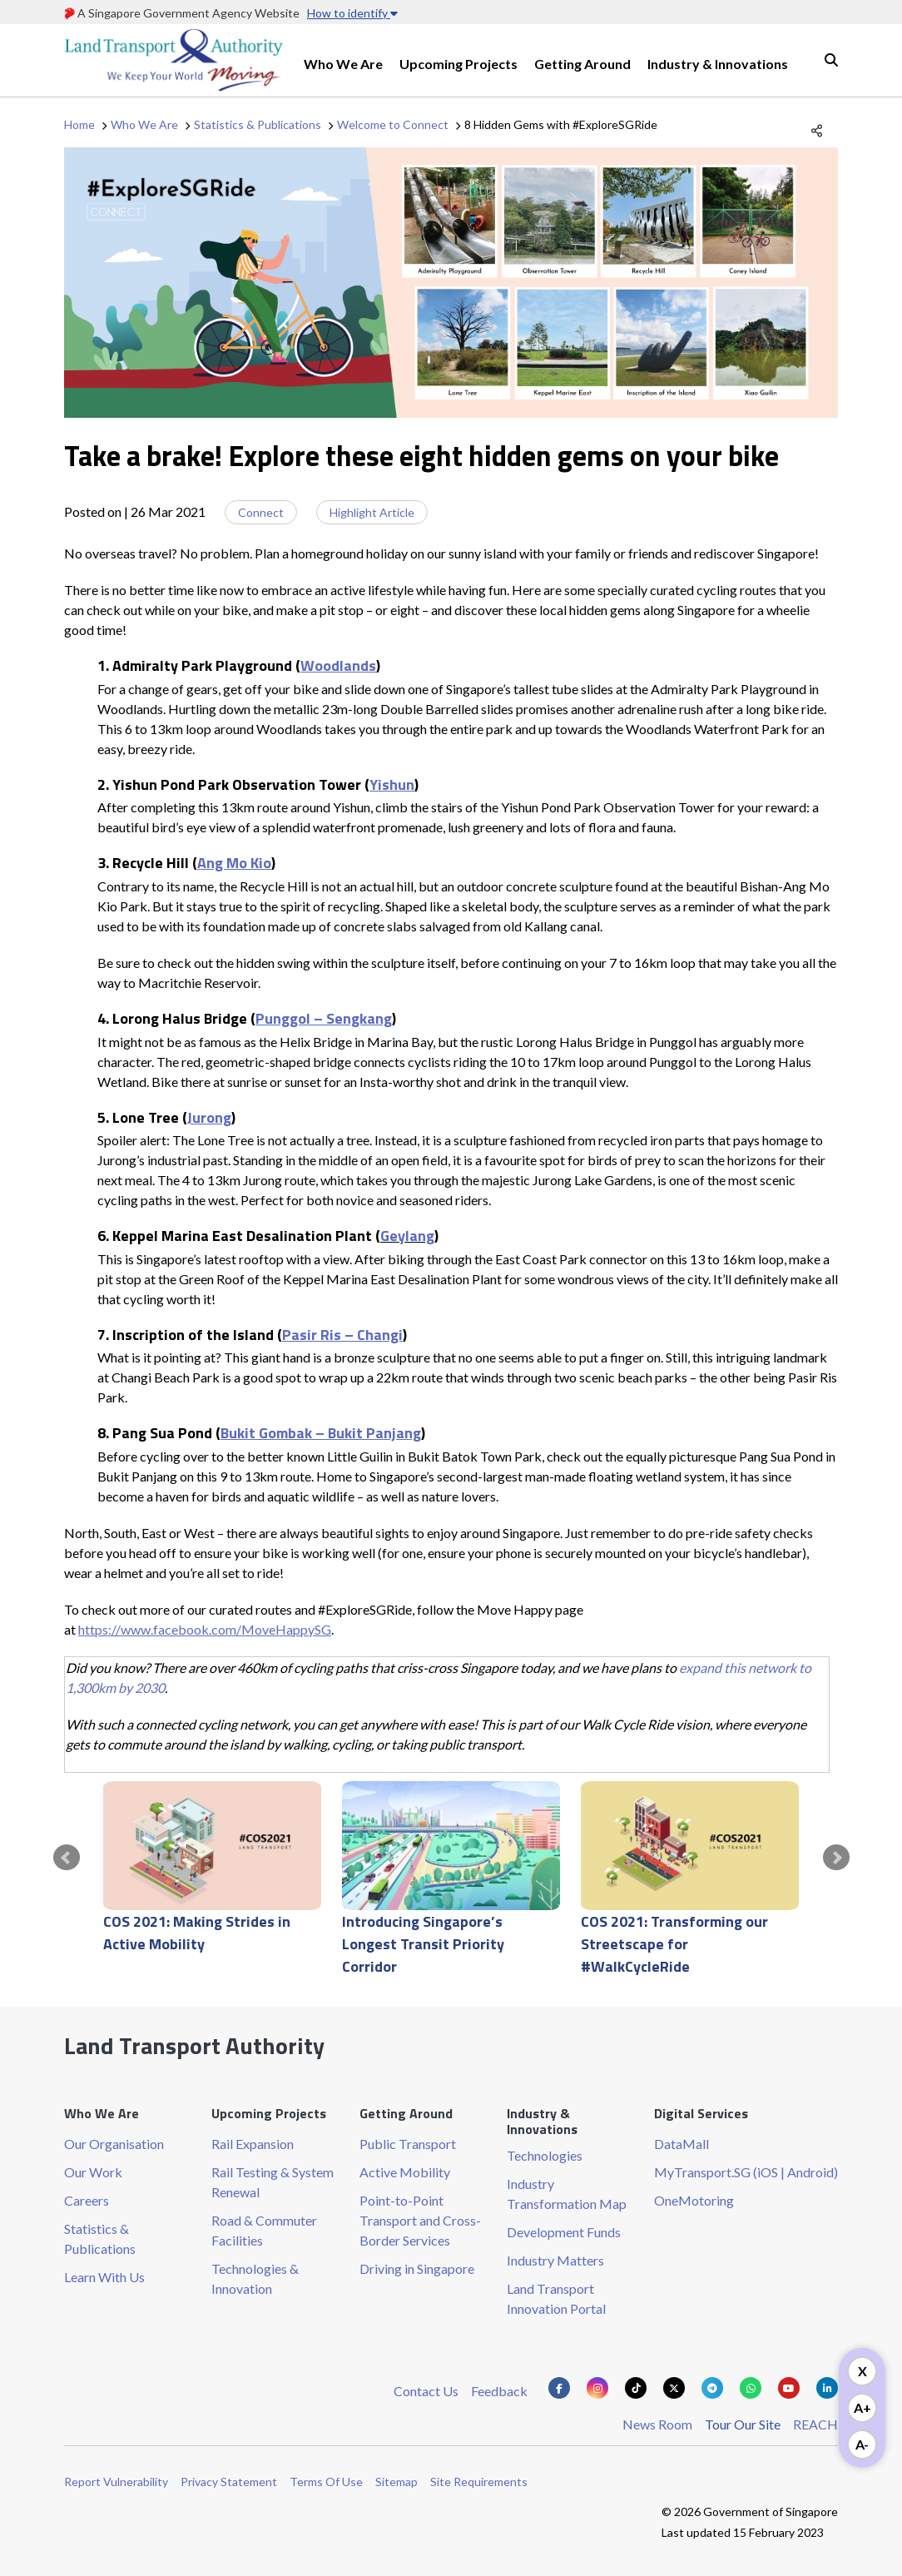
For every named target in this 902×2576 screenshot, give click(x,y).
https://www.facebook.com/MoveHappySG (204, 1629)
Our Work (93, 2172)
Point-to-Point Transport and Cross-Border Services (420, 2220)
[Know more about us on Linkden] (827, 2388)
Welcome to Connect (393, 124)
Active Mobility (404, 2172)
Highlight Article (372, 512)
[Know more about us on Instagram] (597, 2388)
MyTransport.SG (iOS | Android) (746, 2172)
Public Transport (407, 2144)
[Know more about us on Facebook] (559, 2388)
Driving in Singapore (416, 2268)
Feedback (499, 2391)
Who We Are (343, 64)
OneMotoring (694, 2200)
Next (836, 1857)
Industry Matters (555, 2260)
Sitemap (396, 2481)
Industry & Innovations (717, 64)
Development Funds (564, 2232)
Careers (86, 2200)
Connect (261, 512)
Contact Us (426, 2391)
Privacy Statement (229, 2481)
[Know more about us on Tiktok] (636, 2388)
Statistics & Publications (257, 124)
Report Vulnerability (116, 2481)
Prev (66, 1857)
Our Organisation (114, 2144)
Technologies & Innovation (255, 2278)
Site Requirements (479, 2481)
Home (79, 124)
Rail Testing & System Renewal (272, 2182)
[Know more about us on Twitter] (674, 2388)
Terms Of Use (326, 2481)
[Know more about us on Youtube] (789, 2388)
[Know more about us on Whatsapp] (750, 2388)
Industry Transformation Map (567, 2193)
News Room (657, 2424)
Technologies (544, 2155)
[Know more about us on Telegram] (712, 2388)
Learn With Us (104, 2277)
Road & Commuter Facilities (264, 2230)
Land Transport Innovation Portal (556, 2298)
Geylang (407, 1235)
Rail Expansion (252, 2144)
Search (831, 60)
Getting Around (582, 64)
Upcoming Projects (458, 64)
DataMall (681, 2144)
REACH (815, 2424)
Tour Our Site (743, 2424)
